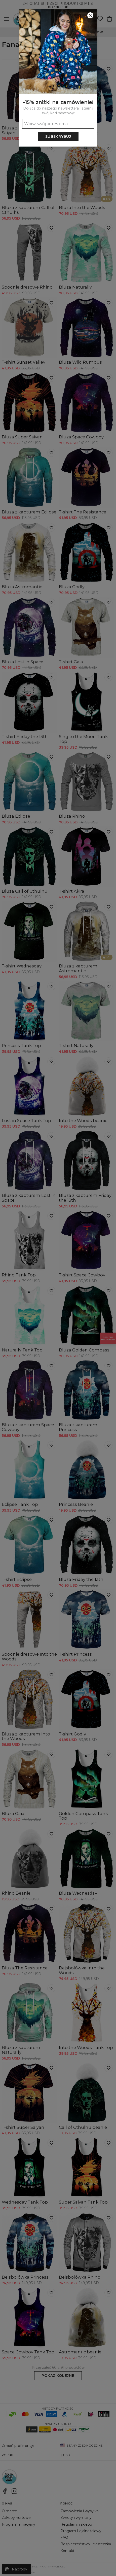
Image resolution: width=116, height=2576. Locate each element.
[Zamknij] (90, 15)
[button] (58, 1288)
